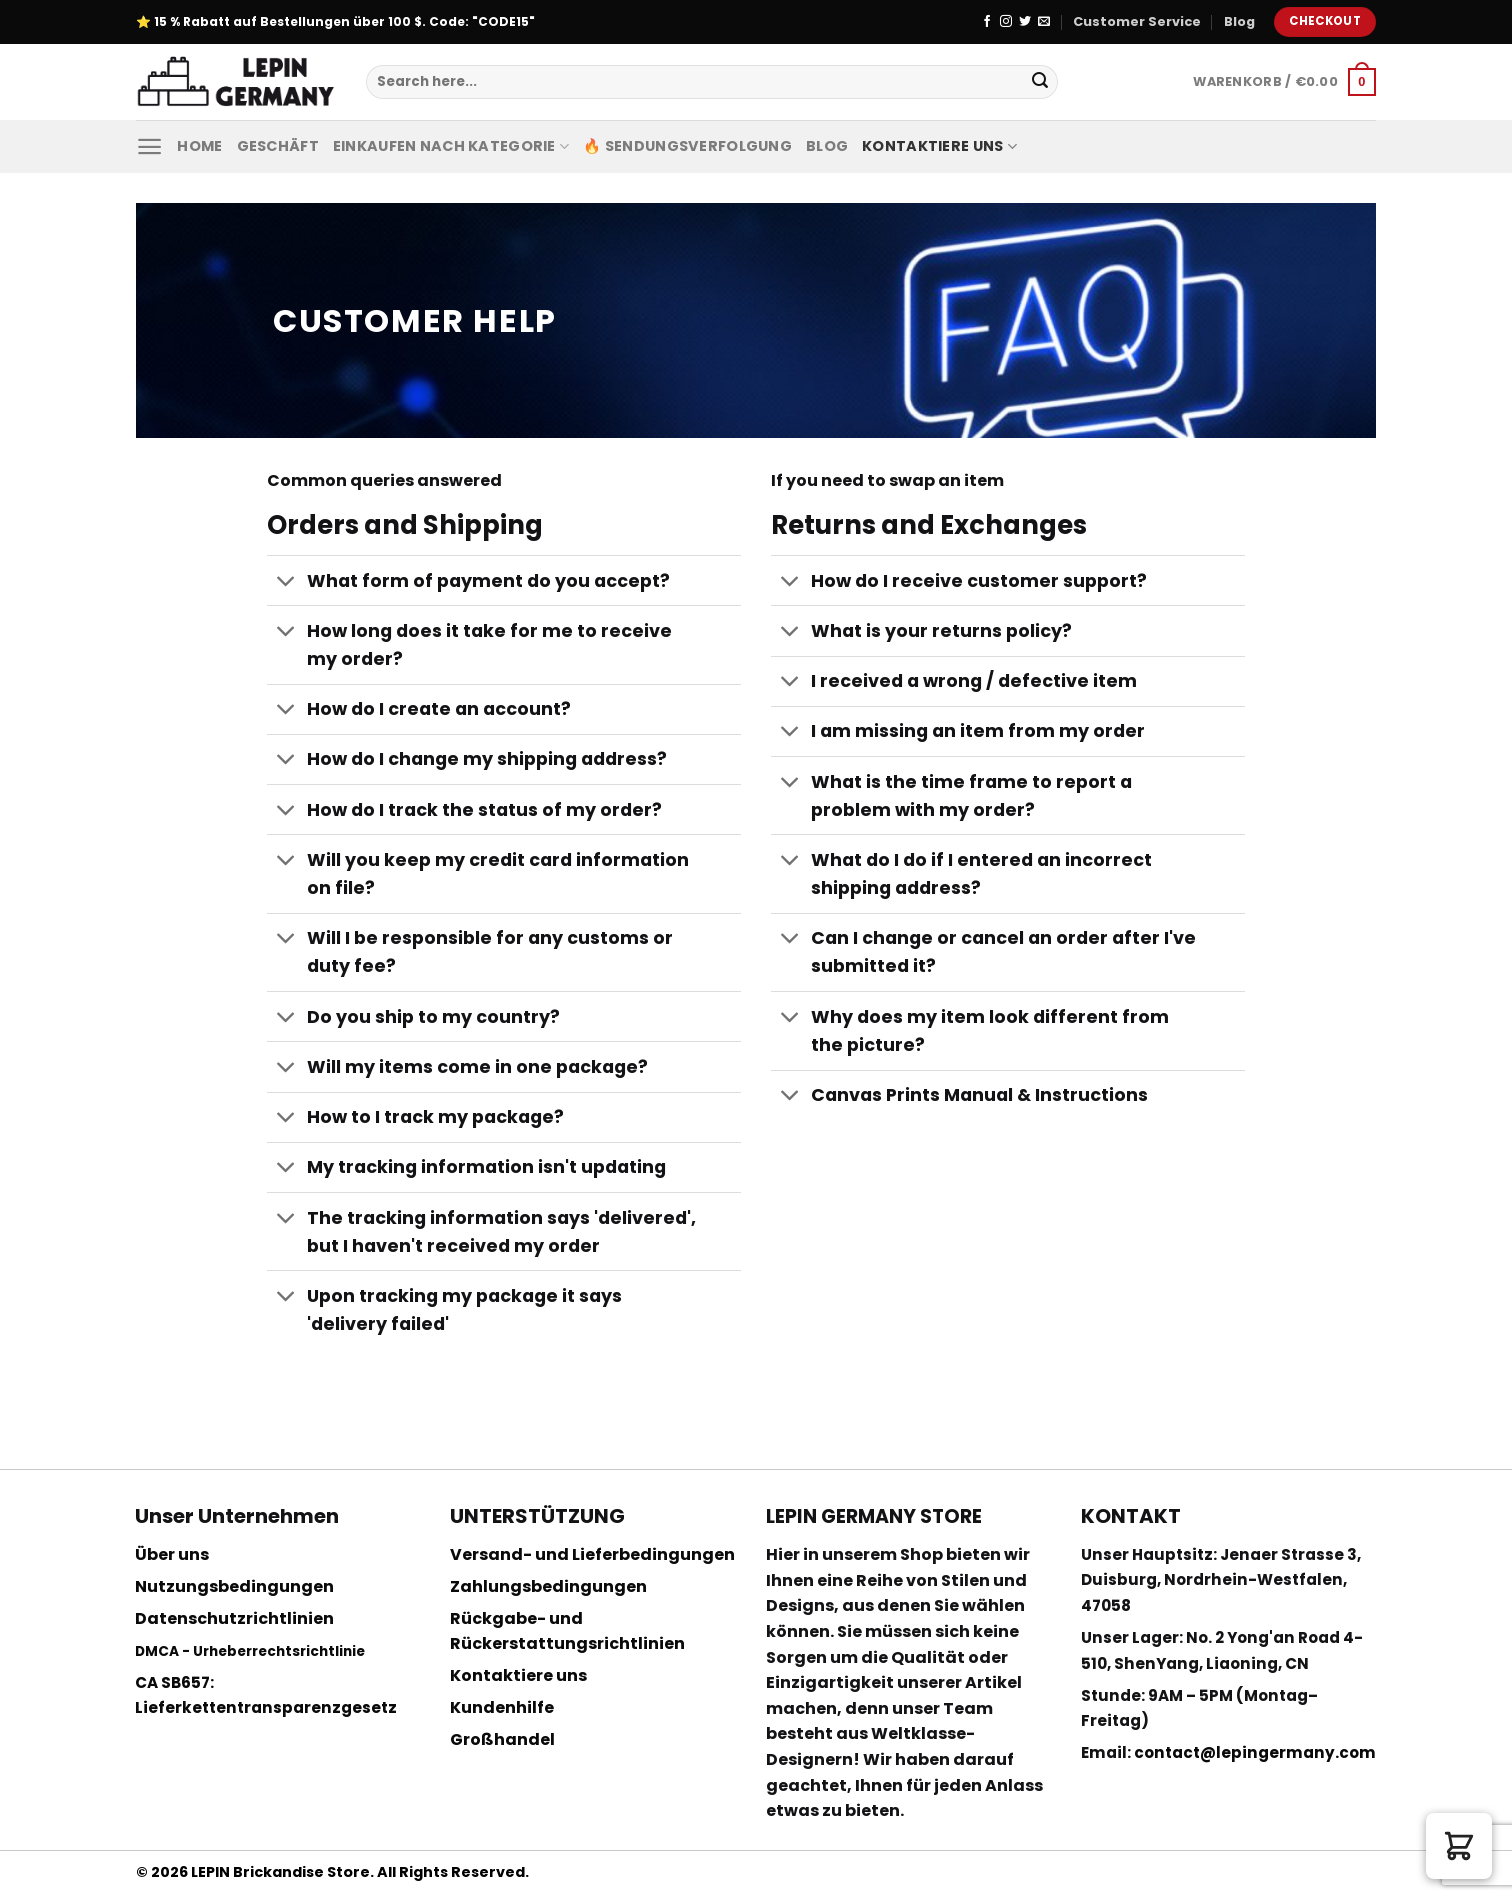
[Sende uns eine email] (1044, 22)
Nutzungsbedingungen (234, 1586)
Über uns (172, 1554)
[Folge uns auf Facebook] (987, 22)
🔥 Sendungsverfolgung (687, 146)
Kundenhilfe (502, 1707)
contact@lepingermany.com (1255, 1752)
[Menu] (149, 146)
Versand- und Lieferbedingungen (592, 1554)
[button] (1459, 1846)
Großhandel (502, 1739)
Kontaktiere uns (939, 146)
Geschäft (278, 146)
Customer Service (1137, 21)
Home (199, 146)
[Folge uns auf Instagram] (1006, 22)
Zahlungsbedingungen (548, 1586)
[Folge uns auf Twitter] (1025, 22)
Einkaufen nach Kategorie (451, 146)
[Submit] (1040, 82)
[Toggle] (286, 582)
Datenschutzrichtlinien (234, 1618)
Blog (1239, 21)
